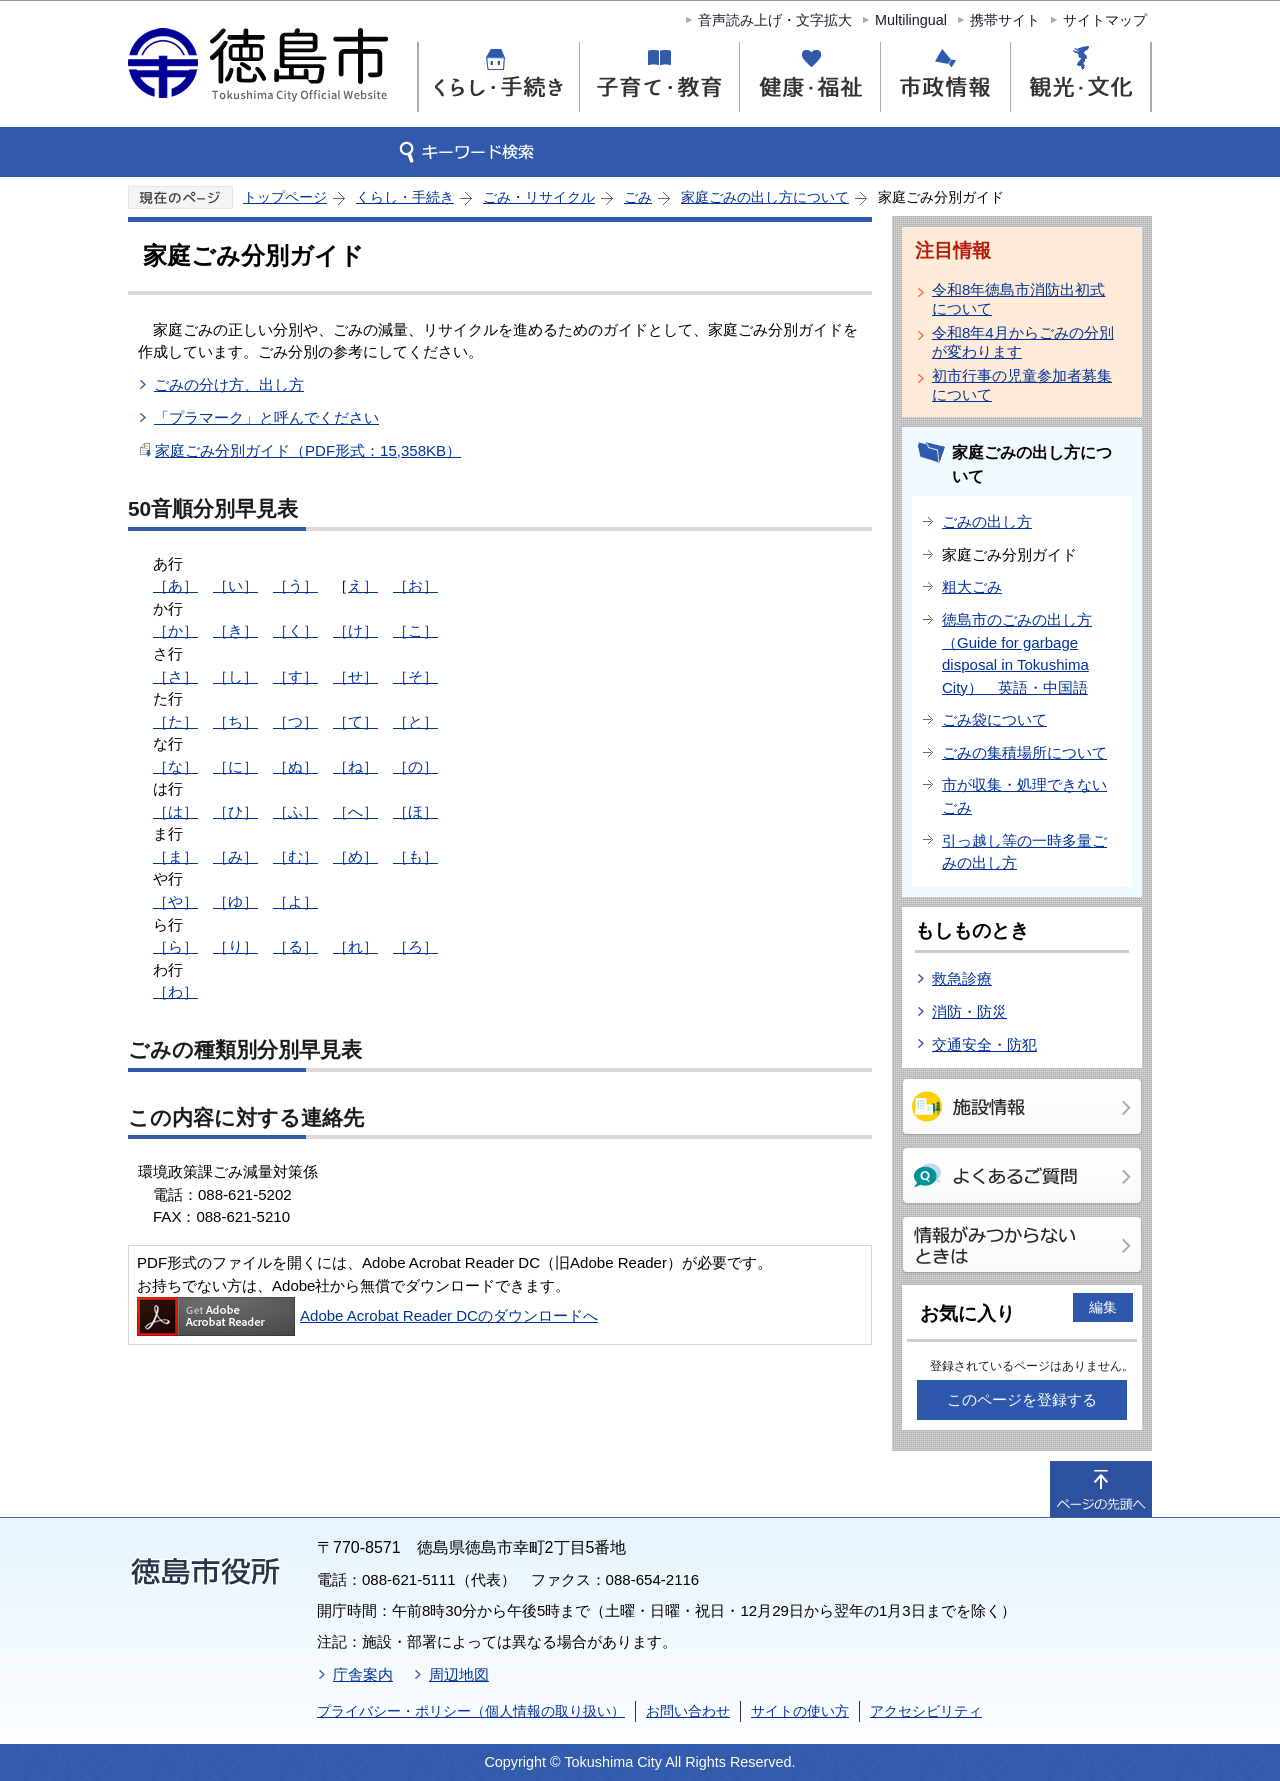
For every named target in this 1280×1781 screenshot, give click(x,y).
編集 (1103, 1307)
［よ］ (295, 901)
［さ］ (175, 676)
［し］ (235, 676)
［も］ (415, 856)
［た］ (175, 721)
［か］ (175, 630)
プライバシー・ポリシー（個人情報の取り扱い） (471, 1711)
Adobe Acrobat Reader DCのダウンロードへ (367, 1315)
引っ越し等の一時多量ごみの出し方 (1024, 852)
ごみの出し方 (987, 521)
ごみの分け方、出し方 (229, 384)
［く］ (295, 630)
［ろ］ (415, 946)
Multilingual (911, 20)
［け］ (355, 630)
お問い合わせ (688, 1711)
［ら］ (175, 946)
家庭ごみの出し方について (765, 197)
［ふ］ (295, 811)
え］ (363, 585)
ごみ (638, 197)
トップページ (285, 197)
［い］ (235, 585)
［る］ (295, 946)
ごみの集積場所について (1024, 752)
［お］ (415, 585)
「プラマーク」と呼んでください (266, 417)
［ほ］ (415, 811)
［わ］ (175, 991)
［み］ (235, 856)
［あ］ (175, 585)
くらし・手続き (405, 197)
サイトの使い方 (800, 1711)
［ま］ (175, 856)
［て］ (355, 721)
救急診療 (962, 978)
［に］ (235, 766)
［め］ (355, 856)
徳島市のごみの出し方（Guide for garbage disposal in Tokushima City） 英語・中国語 (1017, 653)
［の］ (415, 766)
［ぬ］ (295, 766)
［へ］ (355, 811)
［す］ (295, 676)
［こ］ (415, 630)
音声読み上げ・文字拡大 (775, 20)
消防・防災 (969, 1011)
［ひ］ (235, 811)
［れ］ (355, 946)
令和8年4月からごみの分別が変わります (1023, 342)
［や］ (175, 901)
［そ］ (415, 676)
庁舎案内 (363, 1674)
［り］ (235, 946)
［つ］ (295, 721)
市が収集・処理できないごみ (1024, 796)
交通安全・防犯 (984, 1044)
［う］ (295, 585)
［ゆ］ (235, 901)
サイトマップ (1105, 20)
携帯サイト (1005, 20)
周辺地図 (459, 1674)
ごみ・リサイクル (539, 197)
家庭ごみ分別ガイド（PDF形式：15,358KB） (308, 450)
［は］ (175, 811)
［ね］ (355, 766)
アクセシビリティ (926, 1711)
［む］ (295, 856)
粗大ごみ (972, 586)
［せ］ (355, 676)
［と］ (415, 721)
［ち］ (235, 721)
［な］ (175, 766)
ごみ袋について (994, 719)
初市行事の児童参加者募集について (1022, 385)
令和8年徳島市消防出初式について (1018, 299)
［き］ (235, 630)
